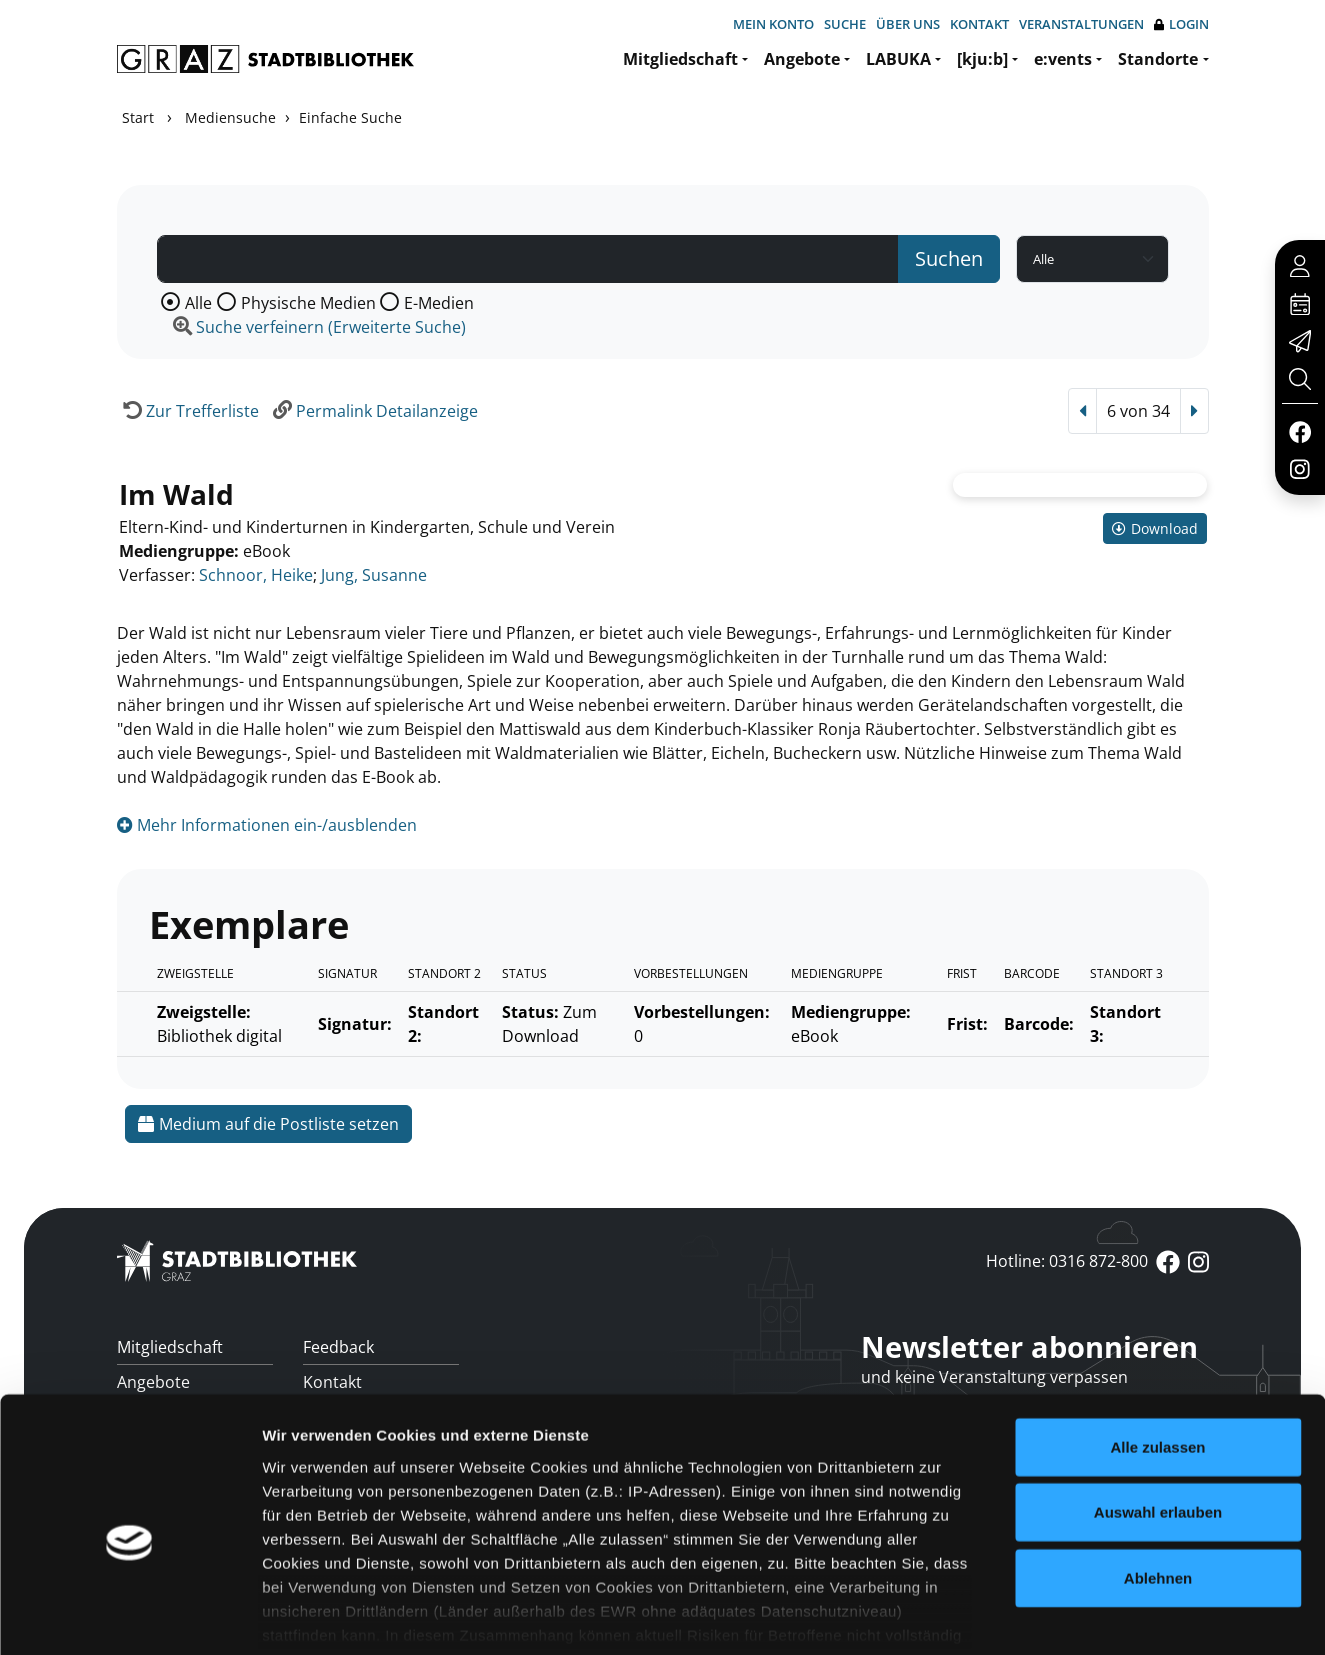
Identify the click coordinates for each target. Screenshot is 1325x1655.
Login (1181, 24)
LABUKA (898, 59)
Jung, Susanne (374, 575)
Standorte (1158, 59)
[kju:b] (982, 59)
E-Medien (439, 303)
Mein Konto (773, 24)
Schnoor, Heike (256, 575)
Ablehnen (1158, 1480)
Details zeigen (1063, 1615)
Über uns (908, 24)
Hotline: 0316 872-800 (1067, 1261)
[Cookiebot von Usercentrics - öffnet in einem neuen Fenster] (129, 1616)
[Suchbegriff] (528, 259)
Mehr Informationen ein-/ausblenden (267, 825)
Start (138, 117)
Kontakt (979, 24)
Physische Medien (308, 303)
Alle (198, 303)
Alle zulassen (1157, 1349)
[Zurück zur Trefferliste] (188, 411)
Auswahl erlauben (1158, 1414)
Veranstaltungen (1081, 24)
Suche (845, 24)
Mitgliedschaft (680, 59)
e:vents (1063, 59)
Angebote (802, 59)
